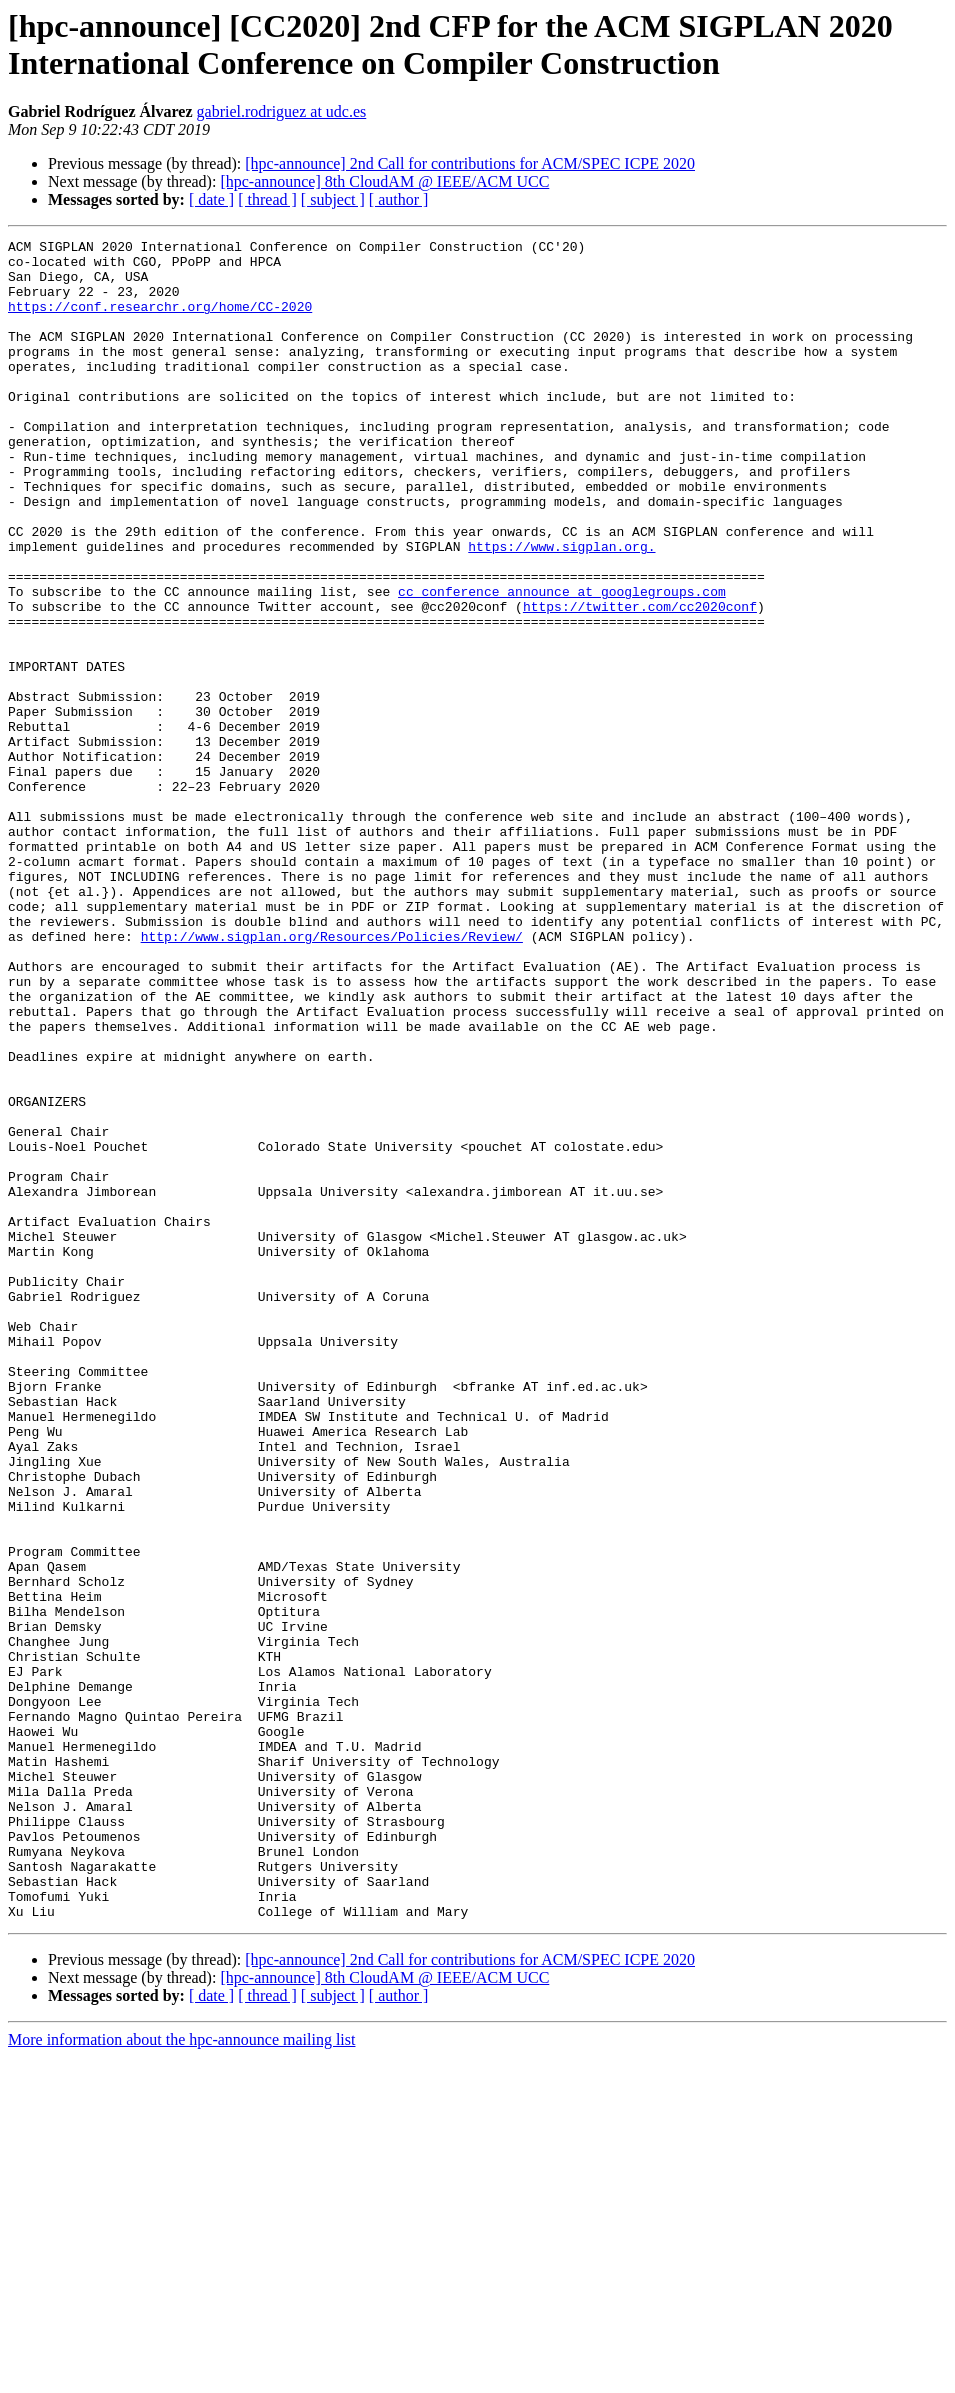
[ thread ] (267, 199)
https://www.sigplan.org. (561, 609)
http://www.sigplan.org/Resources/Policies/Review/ (332, 1077)
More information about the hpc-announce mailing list (181, 2375)
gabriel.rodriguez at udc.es (282, 111)
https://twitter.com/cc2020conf (640, 681)
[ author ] (399, 199)
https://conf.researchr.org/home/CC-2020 (160, 321)
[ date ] (211, 199)
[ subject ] (333, 199)
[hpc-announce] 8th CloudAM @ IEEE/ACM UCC (384, 181)
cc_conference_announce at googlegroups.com (562, 663)
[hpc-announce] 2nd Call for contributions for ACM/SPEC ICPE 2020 (470, 163)
